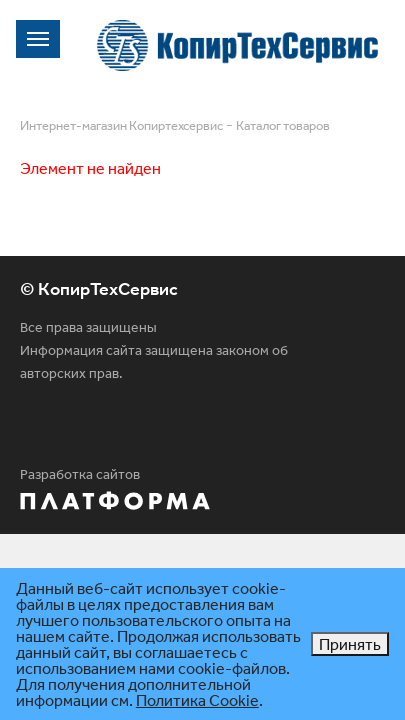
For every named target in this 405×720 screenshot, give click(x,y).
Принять (350, 644)
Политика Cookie (197, 700)
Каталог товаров (283, 125)
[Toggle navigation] (38, 39)
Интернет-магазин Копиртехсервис (121, 125)
